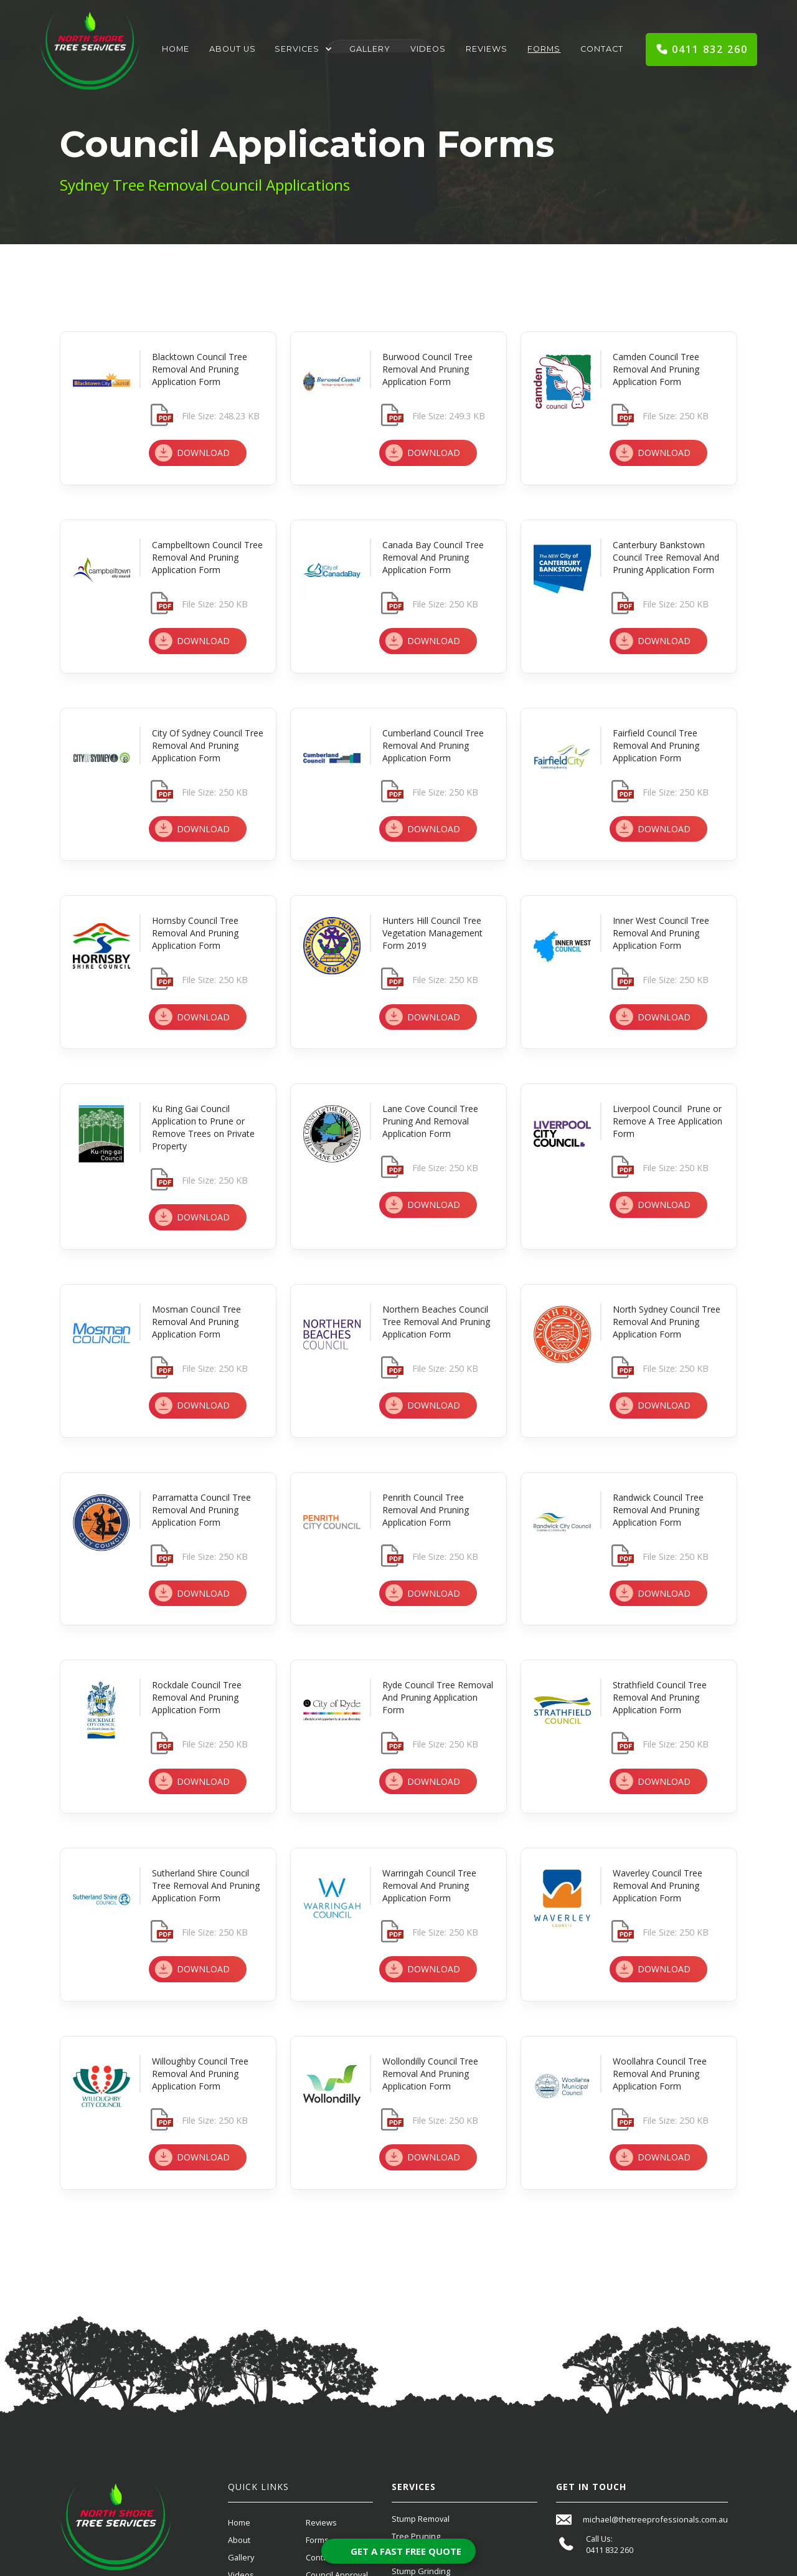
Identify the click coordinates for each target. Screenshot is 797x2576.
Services (297, 49)
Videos (428, 49)
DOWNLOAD (203, 453)
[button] (302, 49)
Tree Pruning (416, 2536)
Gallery (369, 49)
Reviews (486, 49)
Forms (543, 49)
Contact (601, 49)
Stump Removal (421, 2518)
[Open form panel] (398, 2551)
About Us (232, 49)
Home (175, 49)
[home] (89, 49)
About (239, 2539)
